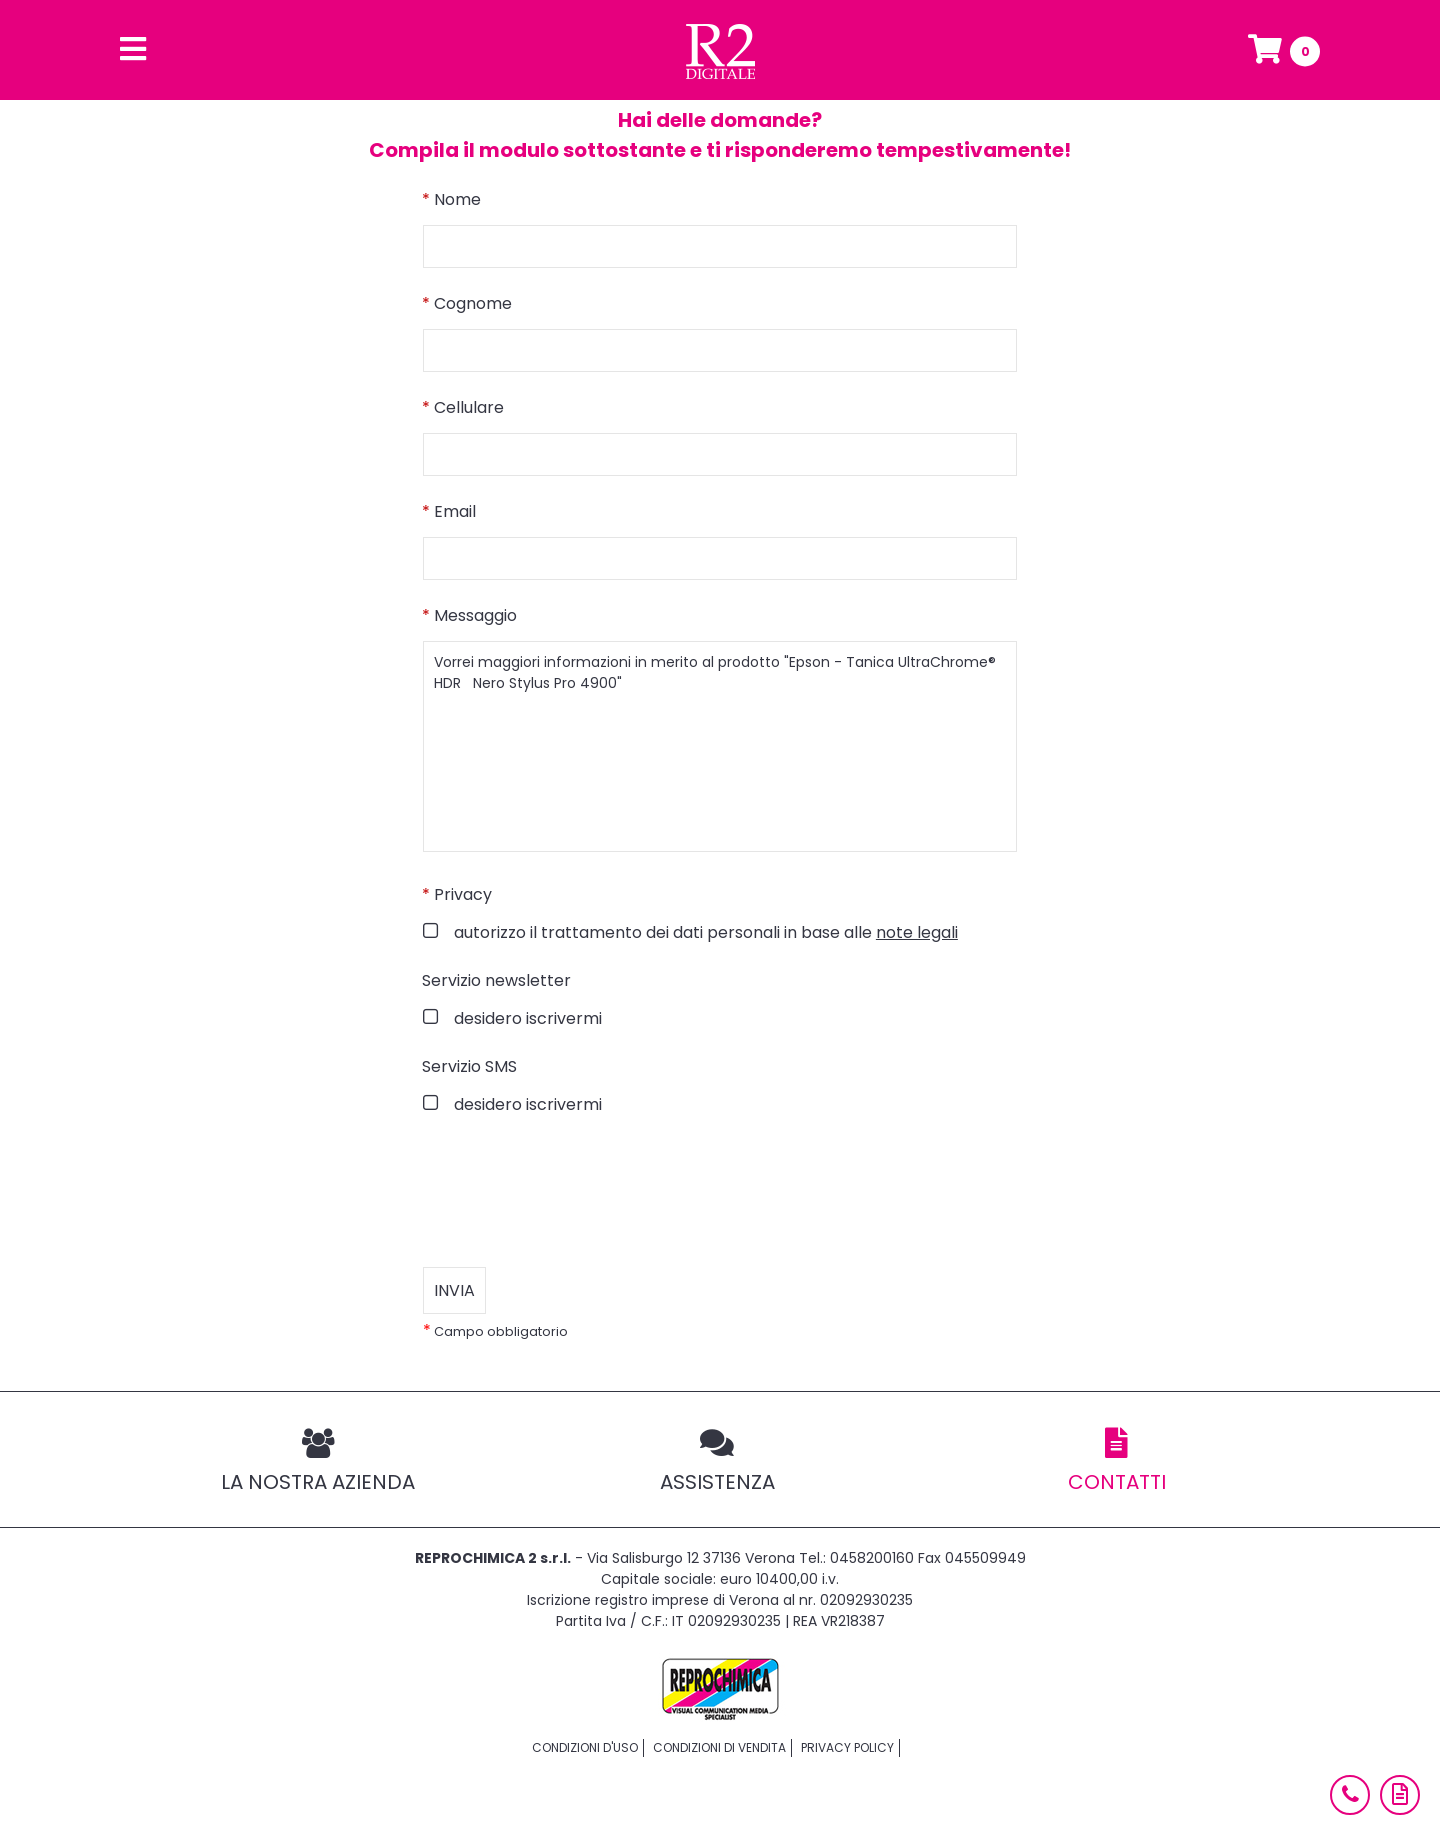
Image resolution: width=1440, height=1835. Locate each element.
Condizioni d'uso (585, 1747)
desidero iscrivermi (526, 1018)
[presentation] (575, 1192)
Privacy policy (847, 1747)
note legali (917, 932)
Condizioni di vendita (719, 1747)
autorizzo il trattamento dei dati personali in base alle (704, 932)
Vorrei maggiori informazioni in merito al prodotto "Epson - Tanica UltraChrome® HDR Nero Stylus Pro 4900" (720, 746)
